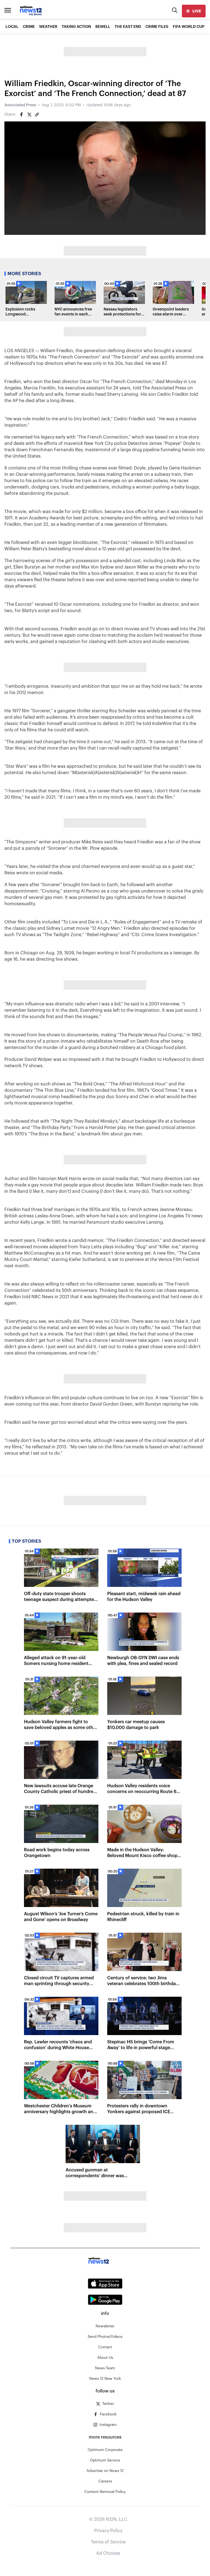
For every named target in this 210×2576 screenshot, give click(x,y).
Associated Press (20, 105)
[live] (194, 11)
